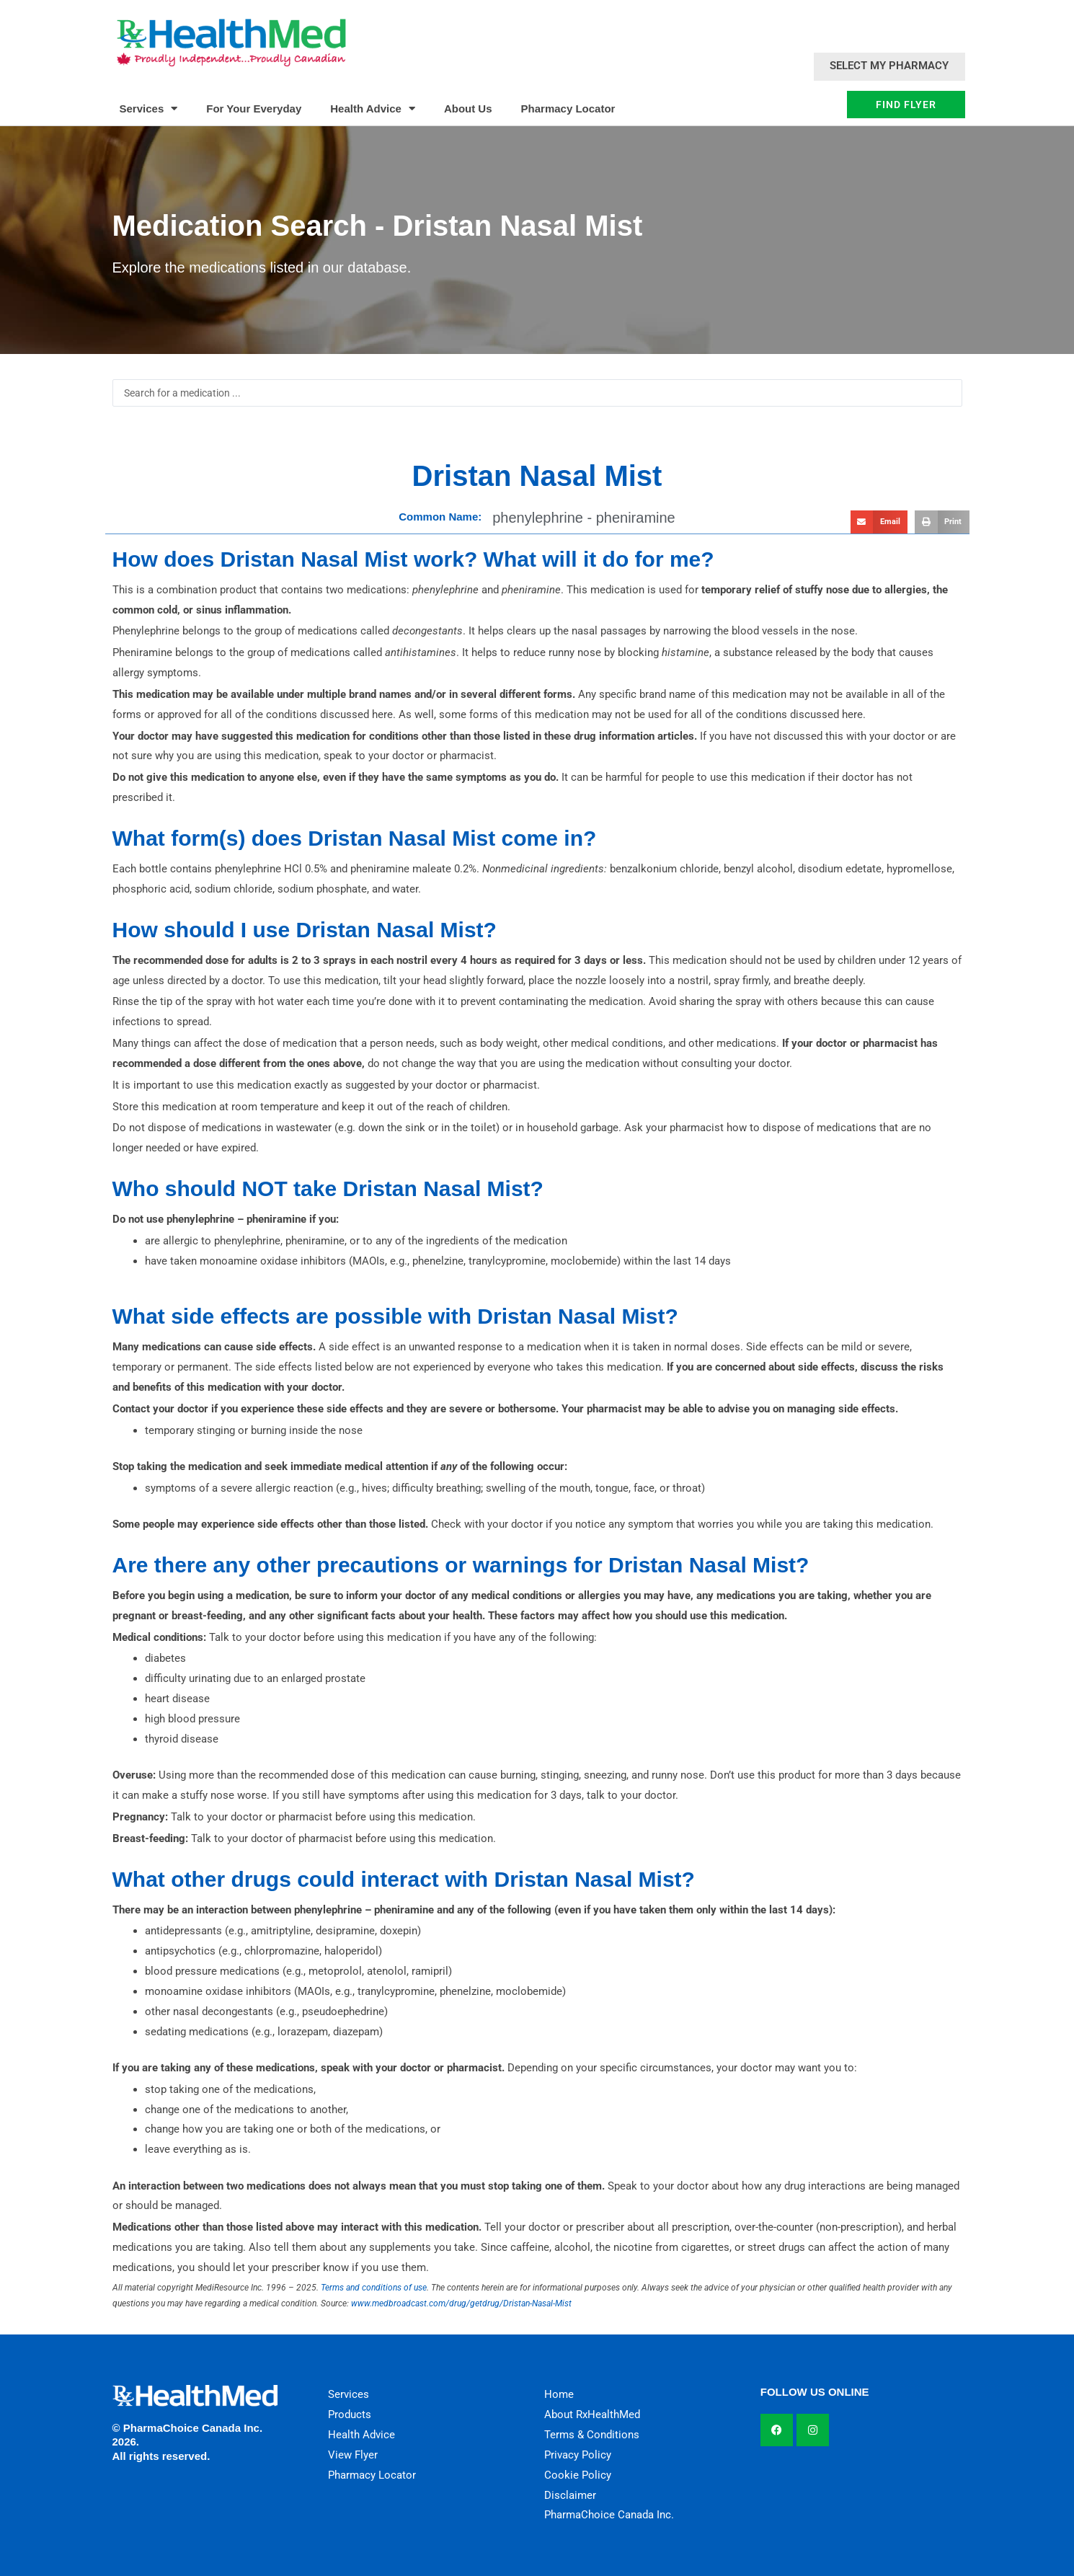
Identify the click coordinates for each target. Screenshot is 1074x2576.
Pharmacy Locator (568, 108)
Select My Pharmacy (889, 65)
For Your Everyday (253, 108)
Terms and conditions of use (374, 2288)
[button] (879, 522)
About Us (468, 108)
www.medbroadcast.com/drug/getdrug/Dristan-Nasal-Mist (461, 2303)
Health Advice (372, 108)
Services (149, 108)
